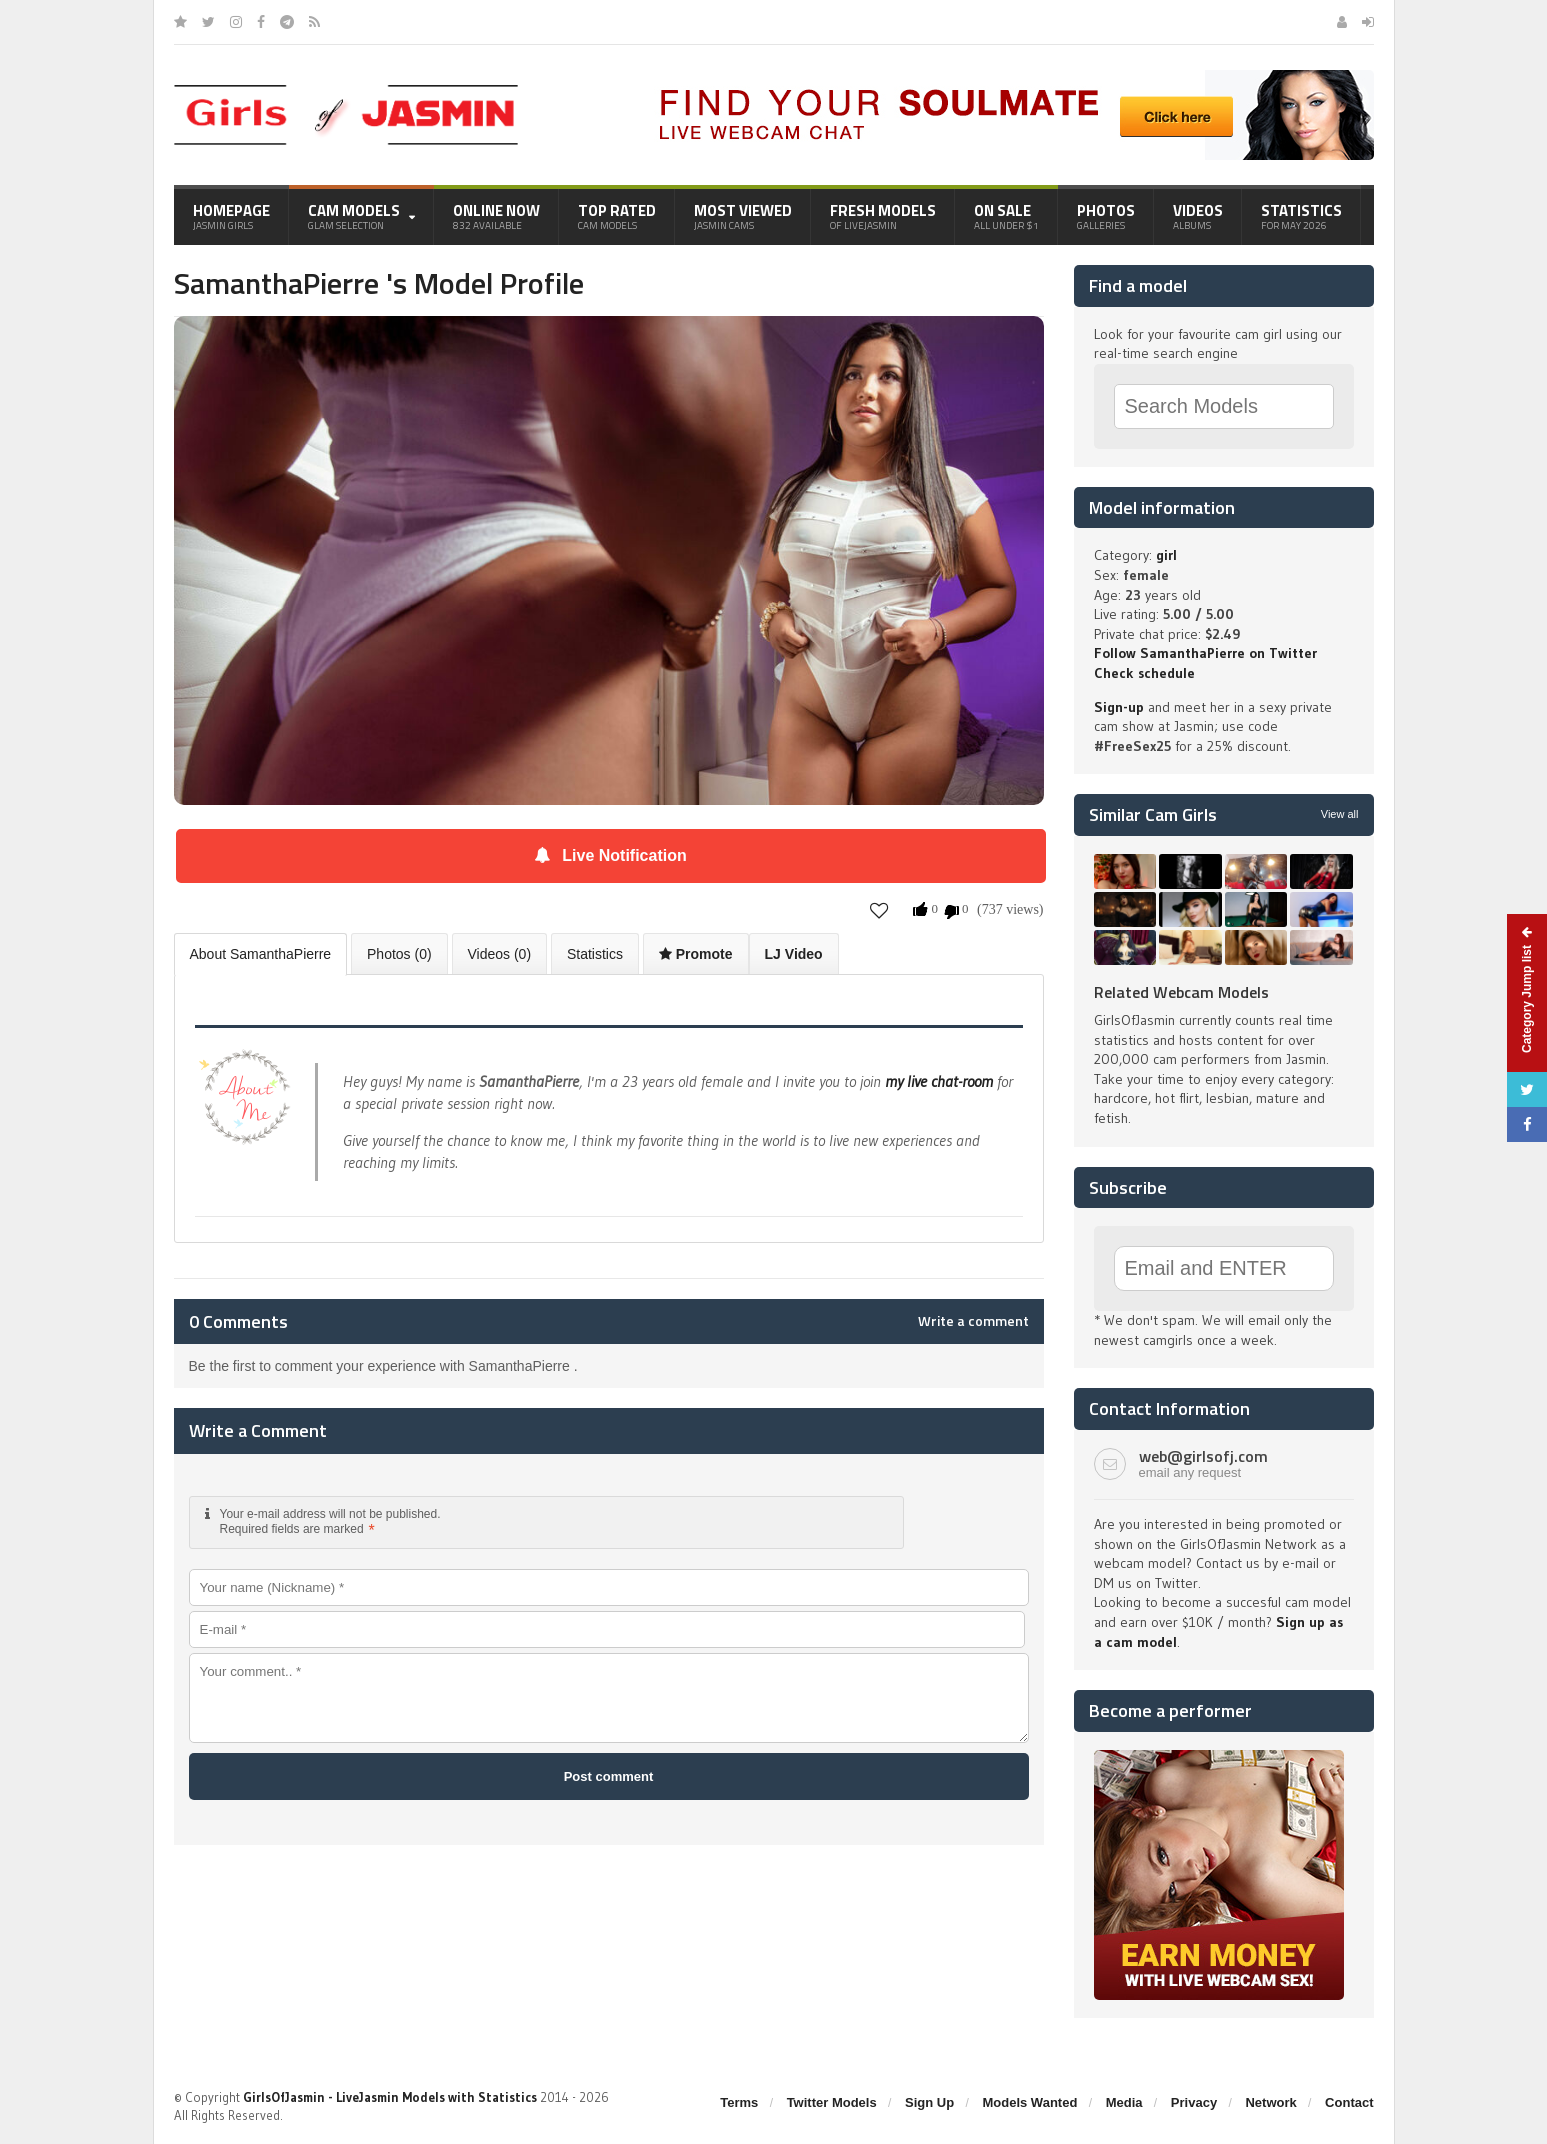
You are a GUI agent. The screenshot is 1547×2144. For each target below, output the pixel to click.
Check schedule (1144, 673)
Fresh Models (883, 216)
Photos (1106, 216)
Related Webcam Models (1181, 992)
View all (1340, 814)
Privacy (1194, 2102)
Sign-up (1119, 707)
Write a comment (973, 1321)
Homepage (231, 216)
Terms (739, 2102)
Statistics (1301, 216)
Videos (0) (500, 954)
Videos (1198, 216)
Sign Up (929, 2102)
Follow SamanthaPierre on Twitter (1205, 653)
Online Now (496, 216)
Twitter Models (832, 2102)
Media (1124, 2102)
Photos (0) (399, 954)
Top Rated (617, 216)
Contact (1349, 2102)
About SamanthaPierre (261, 954)
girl (1166, 555)
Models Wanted (1029, 2102)
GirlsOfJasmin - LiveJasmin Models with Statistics (390, 2097)
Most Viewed (743, 216)
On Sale (1006, 216)
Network (1270, 2102)
